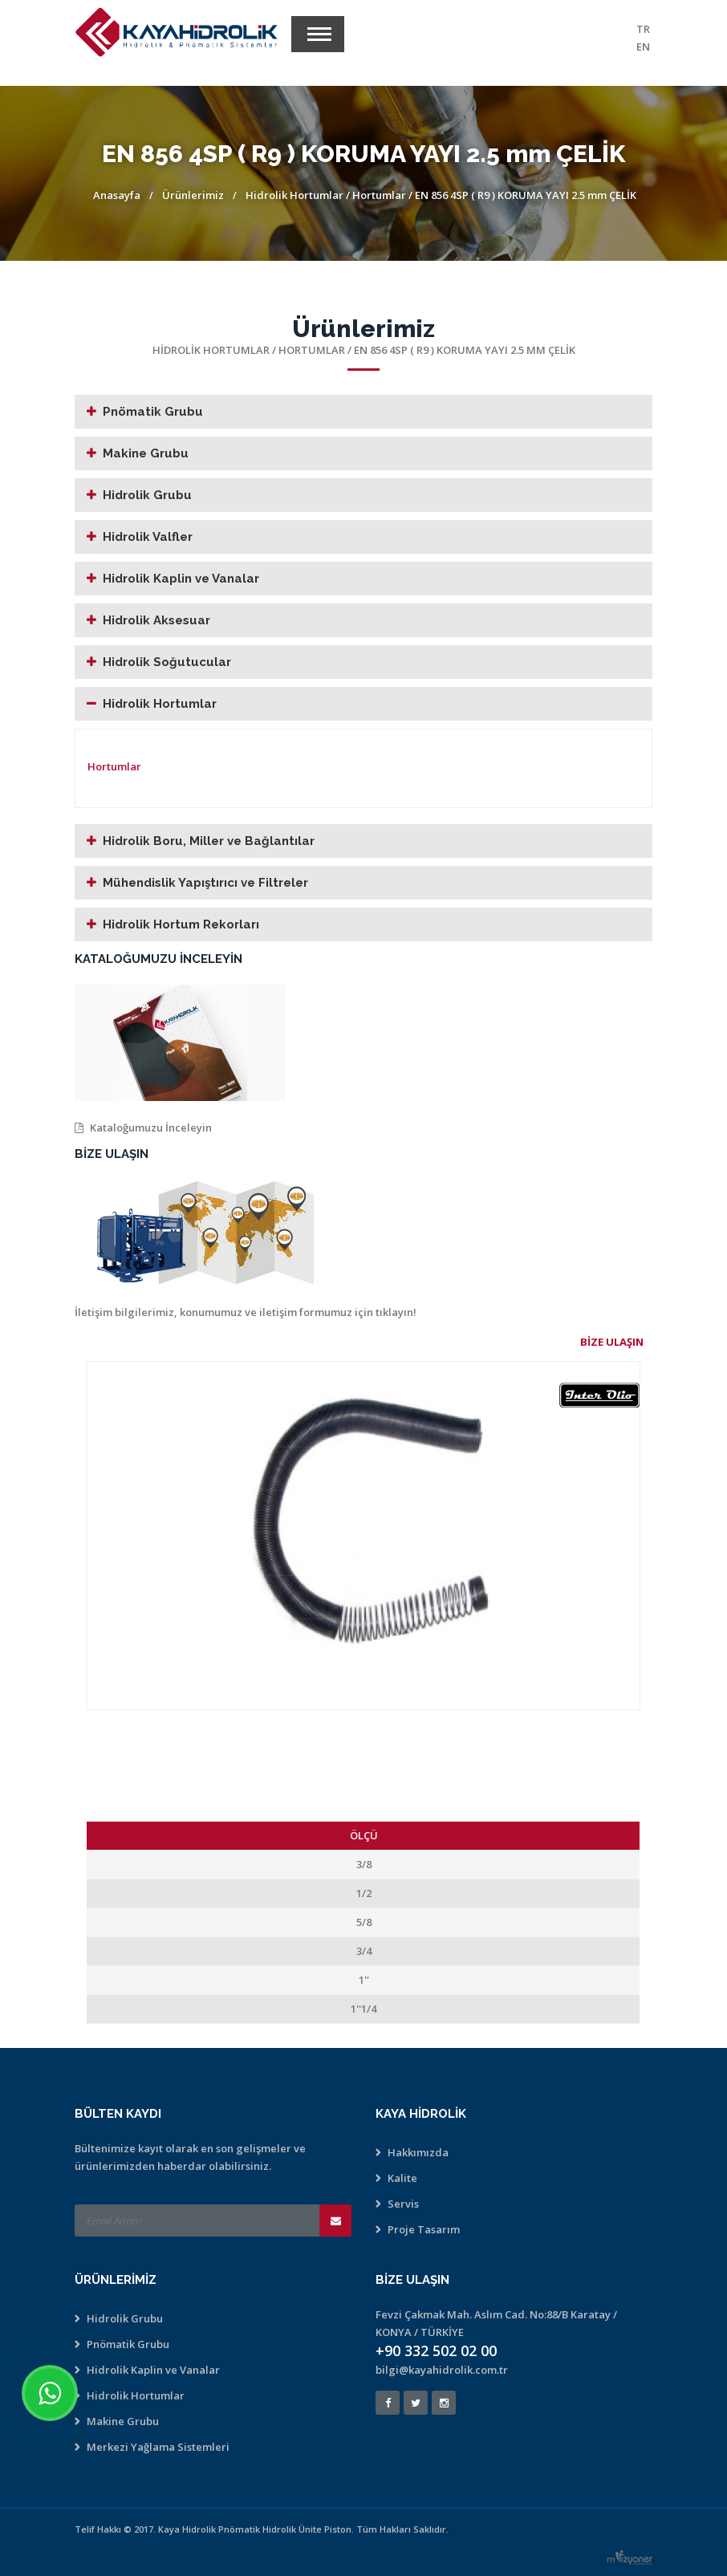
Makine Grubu (146, 453)
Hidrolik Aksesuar (156, 620)
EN (643, 46)
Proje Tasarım (424, 2229)
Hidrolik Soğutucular (167, 662)
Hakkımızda (418, 2152)
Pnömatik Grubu (153, 411)
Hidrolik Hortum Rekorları (181, 924)
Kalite (402, 2178)
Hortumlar (380, 195)
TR (643, 29)
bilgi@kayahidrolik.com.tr (442, 2370)
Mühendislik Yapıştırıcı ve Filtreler (205, 883)
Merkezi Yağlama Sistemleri (158, 2447)
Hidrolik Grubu (147, 495)
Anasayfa (116, 195)
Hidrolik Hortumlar (294, 195)
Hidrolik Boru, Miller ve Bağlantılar (209, 841)
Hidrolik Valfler (148, 537)
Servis (403, 2203)
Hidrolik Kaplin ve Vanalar (181, 578)
